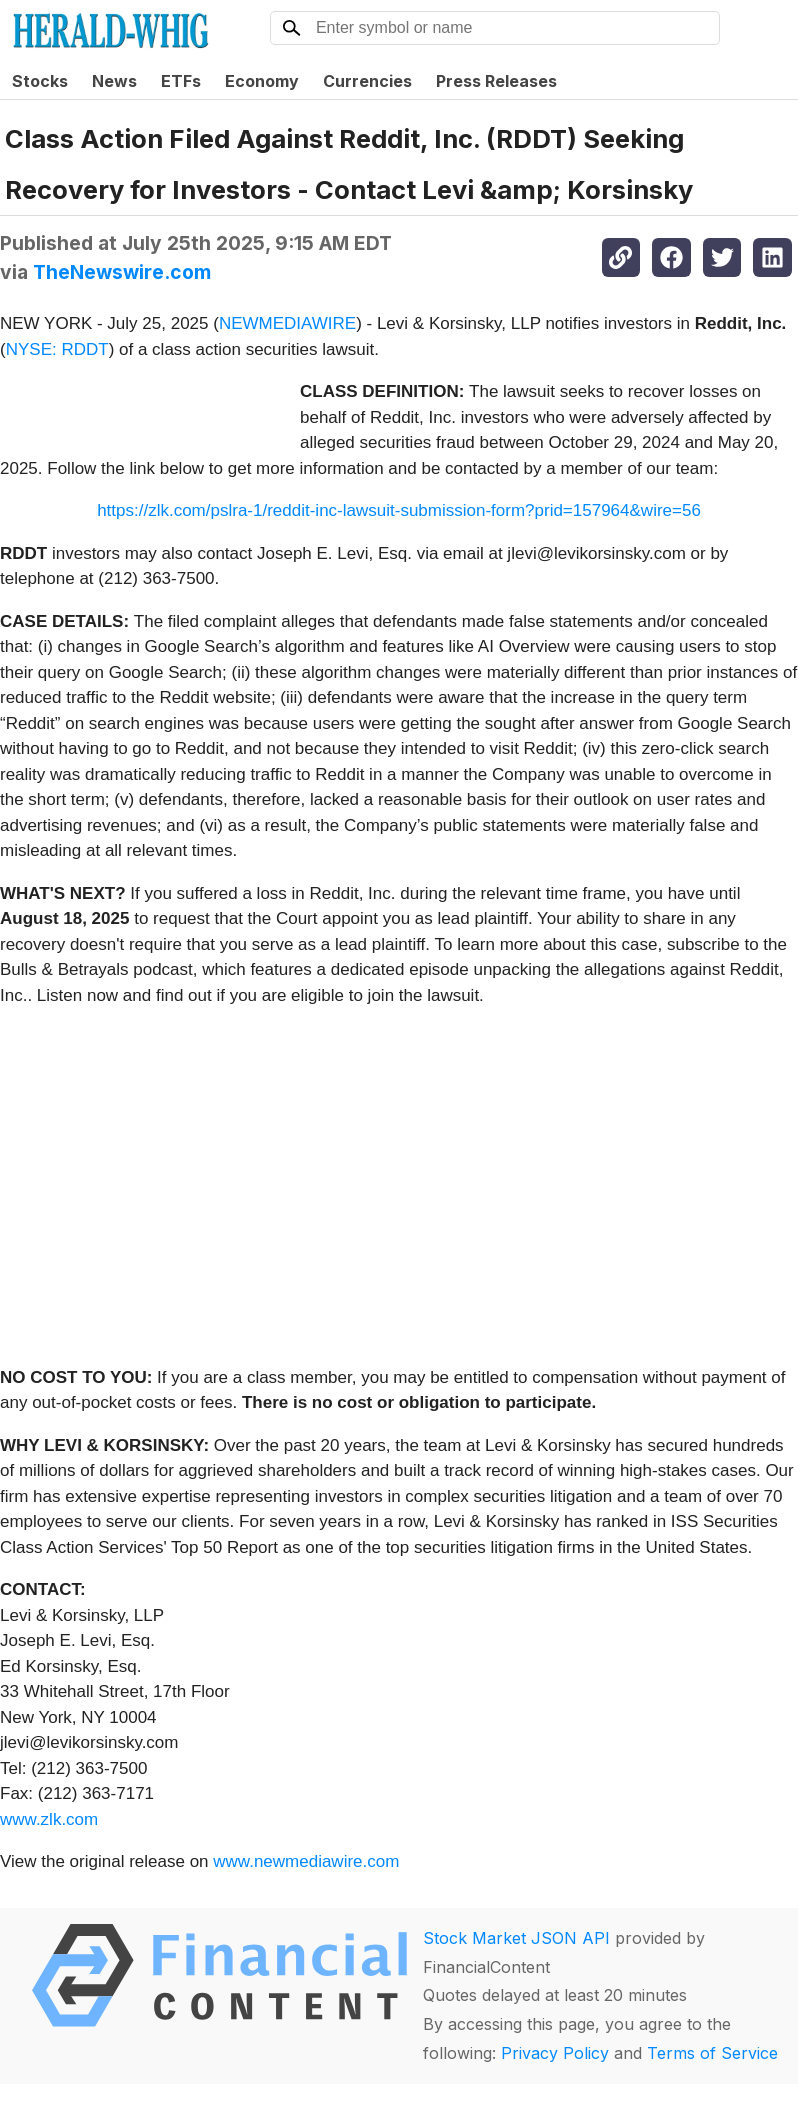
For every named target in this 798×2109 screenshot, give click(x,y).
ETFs (181, 81)
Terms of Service (712, 2053)
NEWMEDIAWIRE (287, 323)
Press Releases (496, 81)
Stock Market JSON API (516, 1938)
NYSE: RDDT (57, 349)
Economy (262, 81)
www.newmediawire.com (306, 1861)
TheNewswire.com (122, 272)
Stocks (40, 81)
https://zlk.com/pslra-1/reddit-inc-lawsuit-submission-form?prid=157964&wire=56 (399, 510)
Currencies (367, 81)
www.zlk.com (49, 1819)
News (114, 81)
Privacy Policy (555, 2053)
